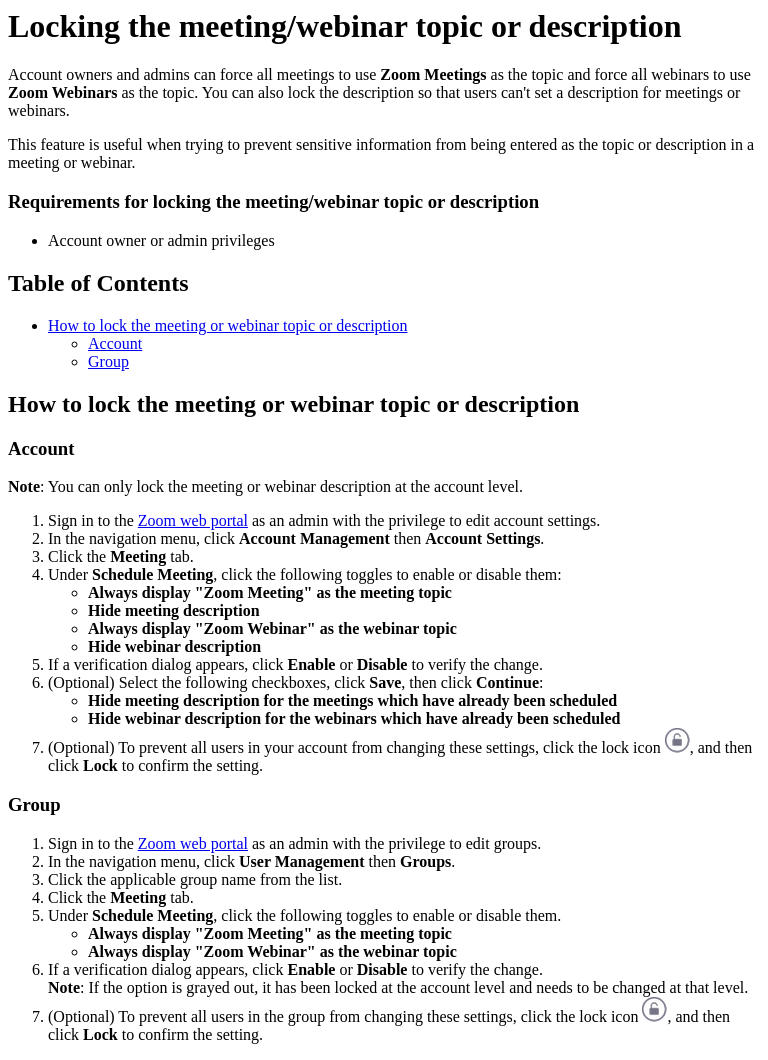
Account (115, 343)
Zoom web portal (193, 520)
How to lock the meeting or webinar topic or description (227, 325)
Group (108, 361)
